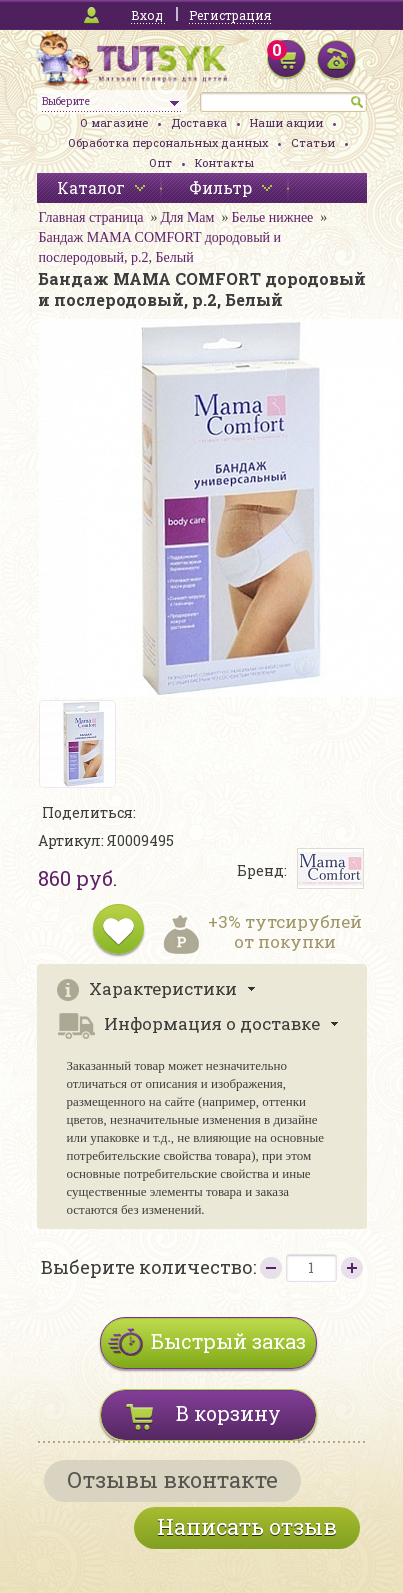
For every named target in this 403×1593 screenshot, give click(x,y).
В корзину (228, 1413)
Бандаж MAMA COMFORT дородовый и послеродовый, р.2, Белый (160, 247)
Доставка (199, 122)
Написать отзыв (247, 1526)
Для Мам (187, 217)
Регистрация (230, 15)
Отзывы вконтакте (172, 1479)
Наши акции (286, 122)
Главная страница (91, 217)
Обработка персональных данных (168, 142)
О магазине (114, 122)
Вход (147, 15)
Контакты (224, 162)
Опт (160, 162)
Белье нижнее (272, 217)
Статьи (313, 142)
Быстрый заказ (228, 1341)
